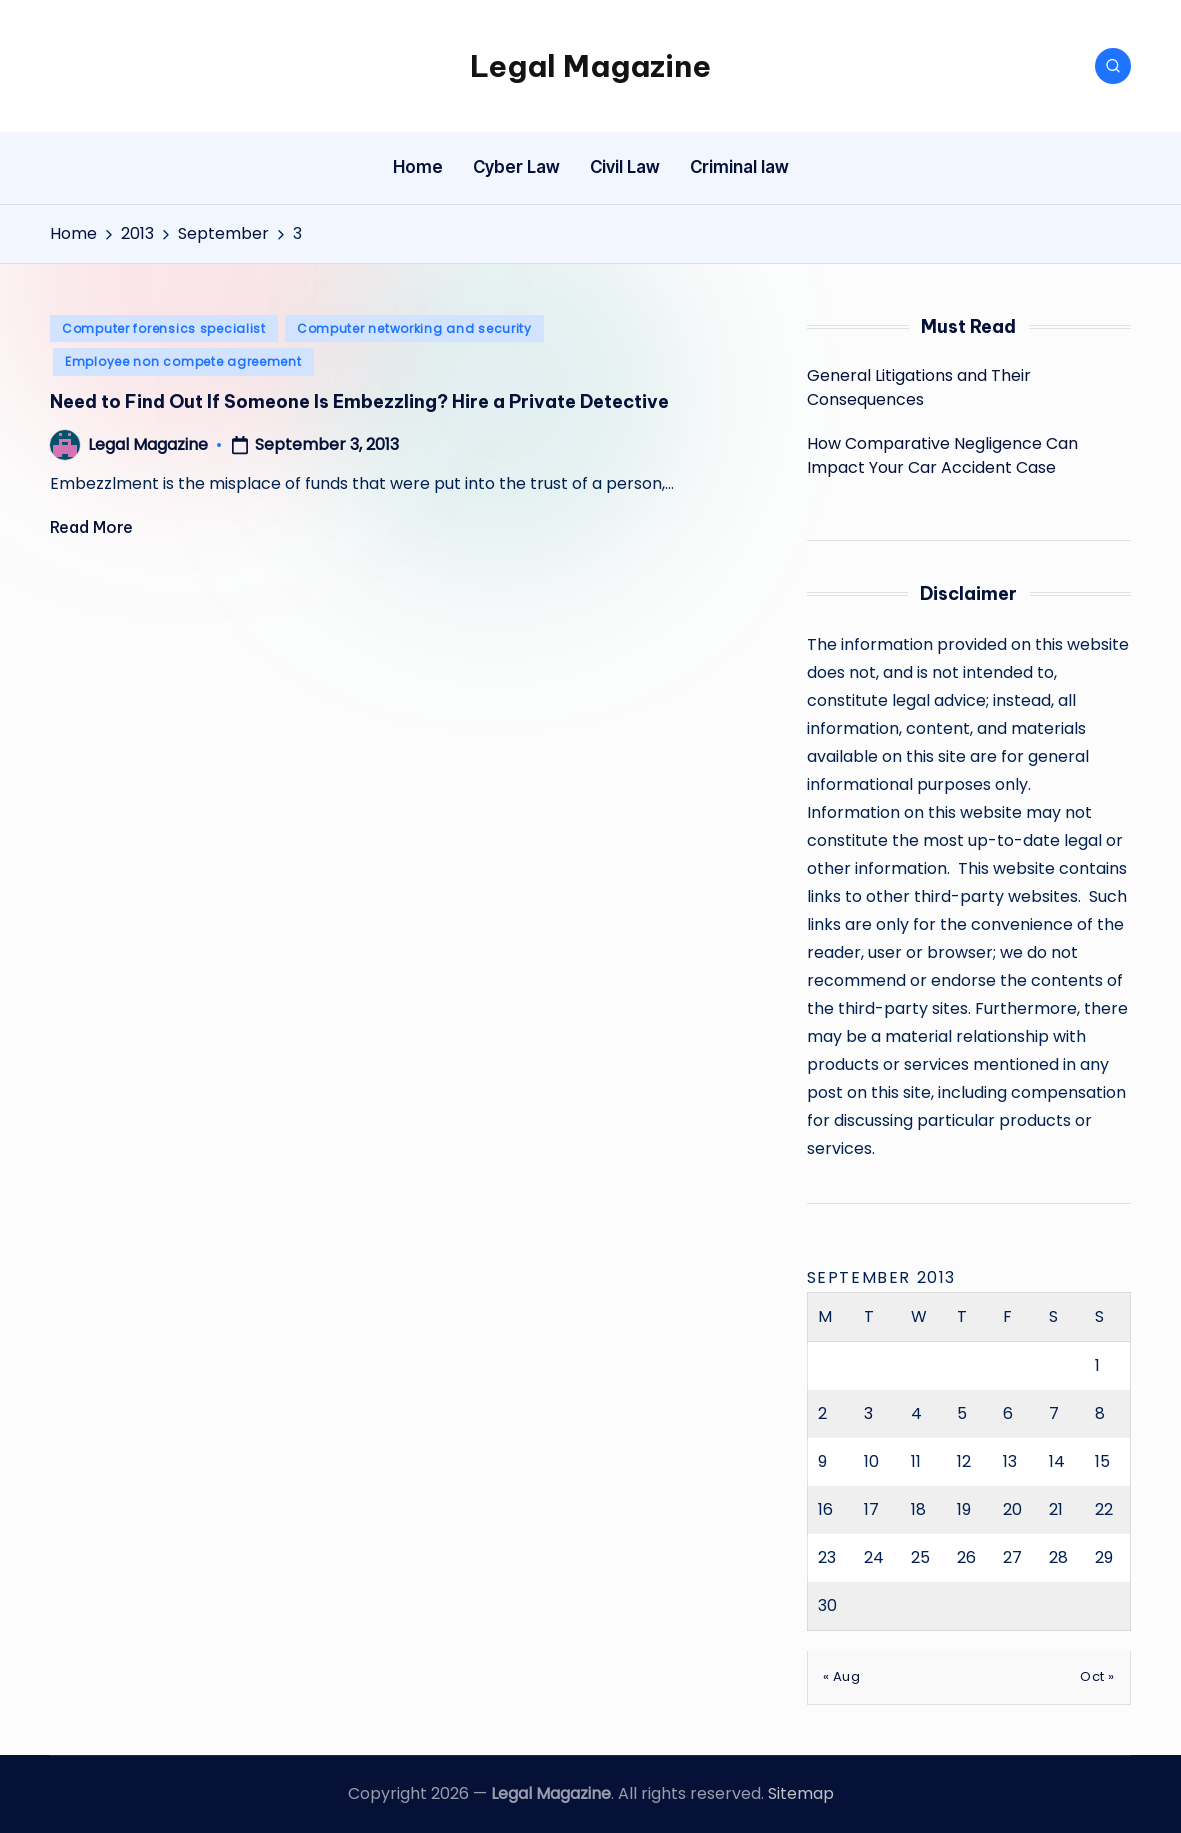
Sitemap (801, 1793)
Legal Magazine (590, 66)
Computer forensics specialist (164, 328)
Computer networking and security (414, 328)
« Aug (842, 1676)
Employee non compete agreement (183, 361)
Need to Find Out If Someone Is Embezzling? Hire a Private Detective (359, 401)
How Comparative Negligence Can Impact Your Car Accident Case (942, 455)
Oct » (1097, 1676)
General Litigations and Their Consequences (919, 387)
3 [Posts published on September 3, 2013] (868, 1413)
